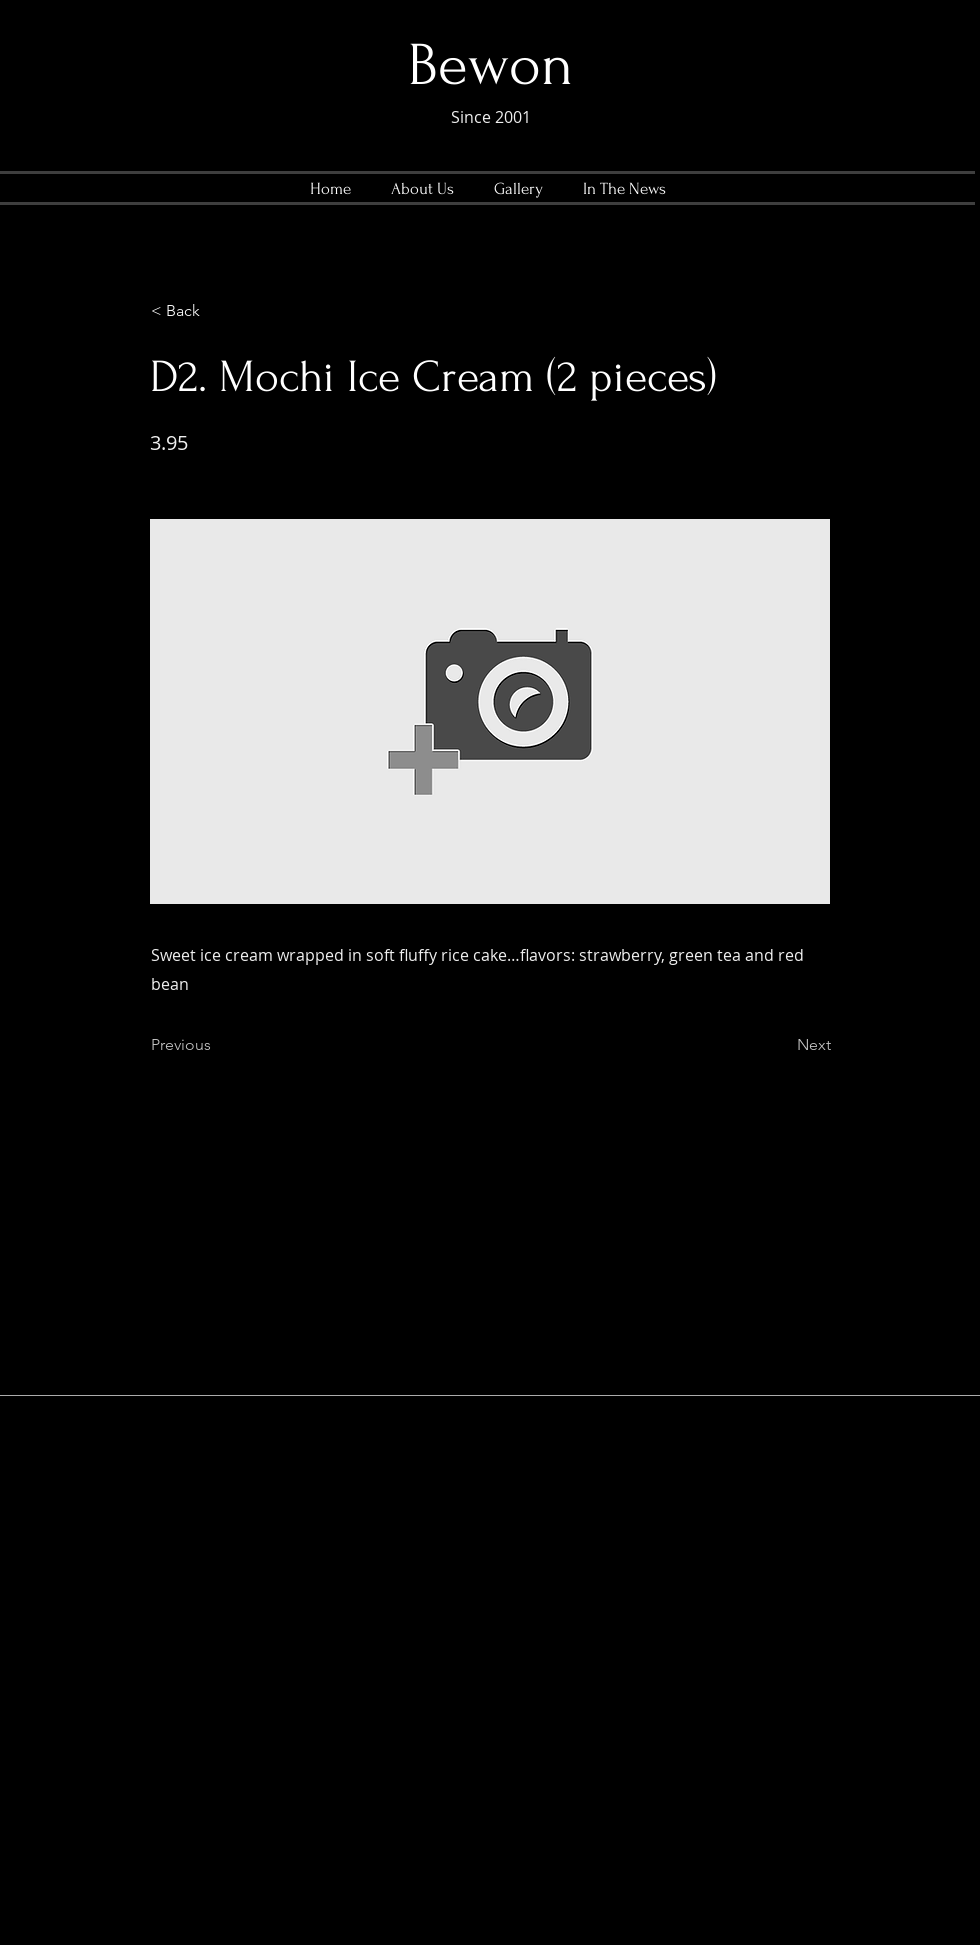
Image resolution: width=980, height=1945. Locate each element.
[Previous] (217, 1045)
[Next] (781, 1045)
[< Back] (217, 311)
